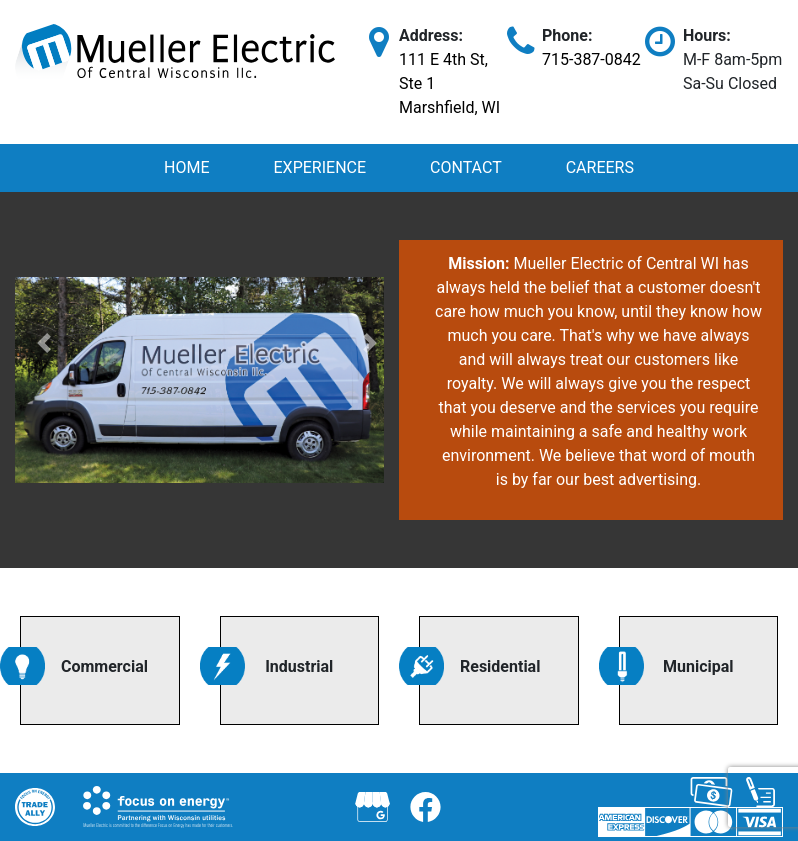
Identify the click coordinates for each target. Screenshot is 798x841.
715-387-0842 (591, 59)
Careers (600, 167)
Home (186, 167)
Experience (320, 167)
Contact (466, 167)
